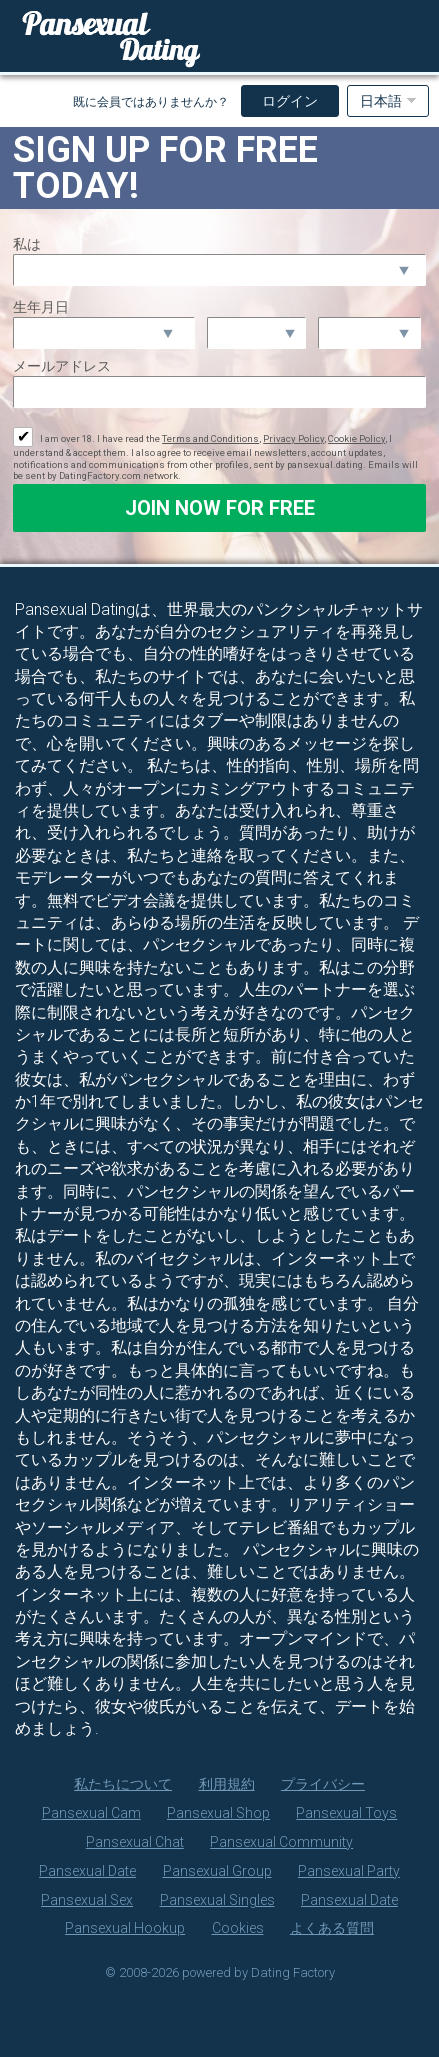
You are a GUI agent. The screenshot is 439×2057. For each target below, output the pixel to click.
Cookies (238, 1928)
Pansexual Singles (217, 1900)
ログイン (290, 101)
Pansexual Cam (91, 1813)
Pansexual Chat (135, 1842)
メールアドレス (62, 366)
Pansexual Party (349, 1871)
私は (27, 244)
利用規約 (227, 1784)
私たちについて (123, 1784)
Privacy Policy (293, 438)
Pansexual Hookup (125, 1928)
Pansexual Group (217, 1871)
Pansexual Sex (87, 1900)
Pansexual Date (87, 1871)
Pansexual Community (281, 1842)
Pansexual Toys (346, 1813)
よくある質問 (332, 1928)
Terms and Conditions (210, 438)
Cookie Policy (356, 438)
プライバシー (323, 1784)
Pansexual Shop (218, 1813)
